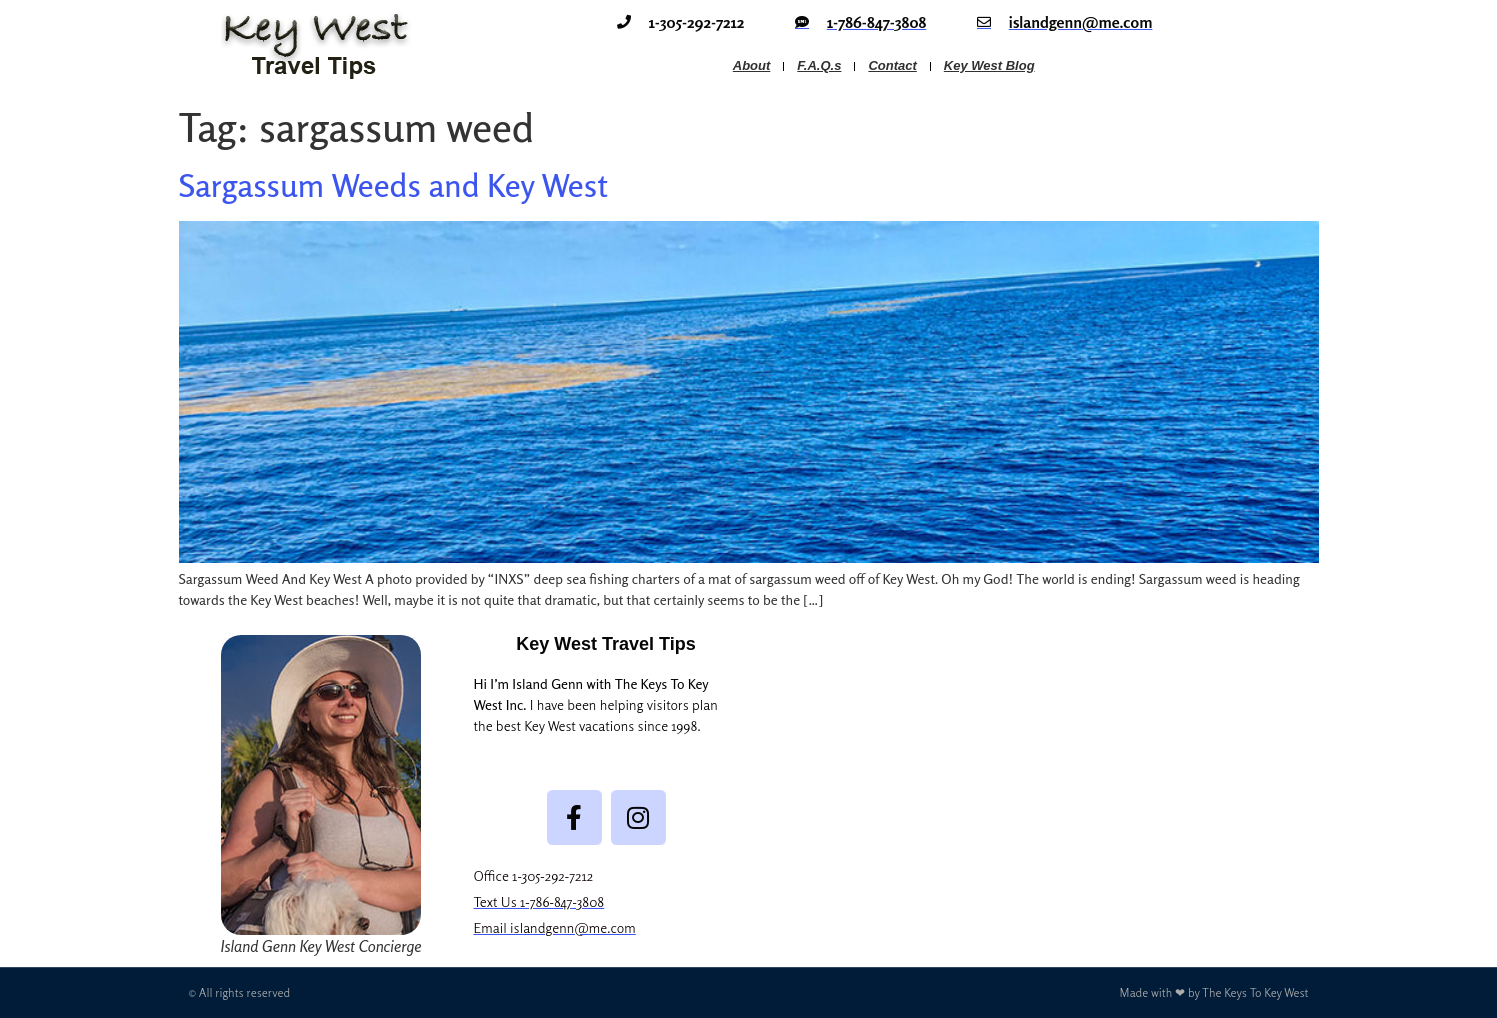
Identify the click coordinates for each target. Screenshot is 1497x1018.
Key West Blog (989, 65)
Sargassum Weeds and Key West (393, 185)
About (752, 65)
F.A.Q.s (819, 65)
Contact (892, 65)
